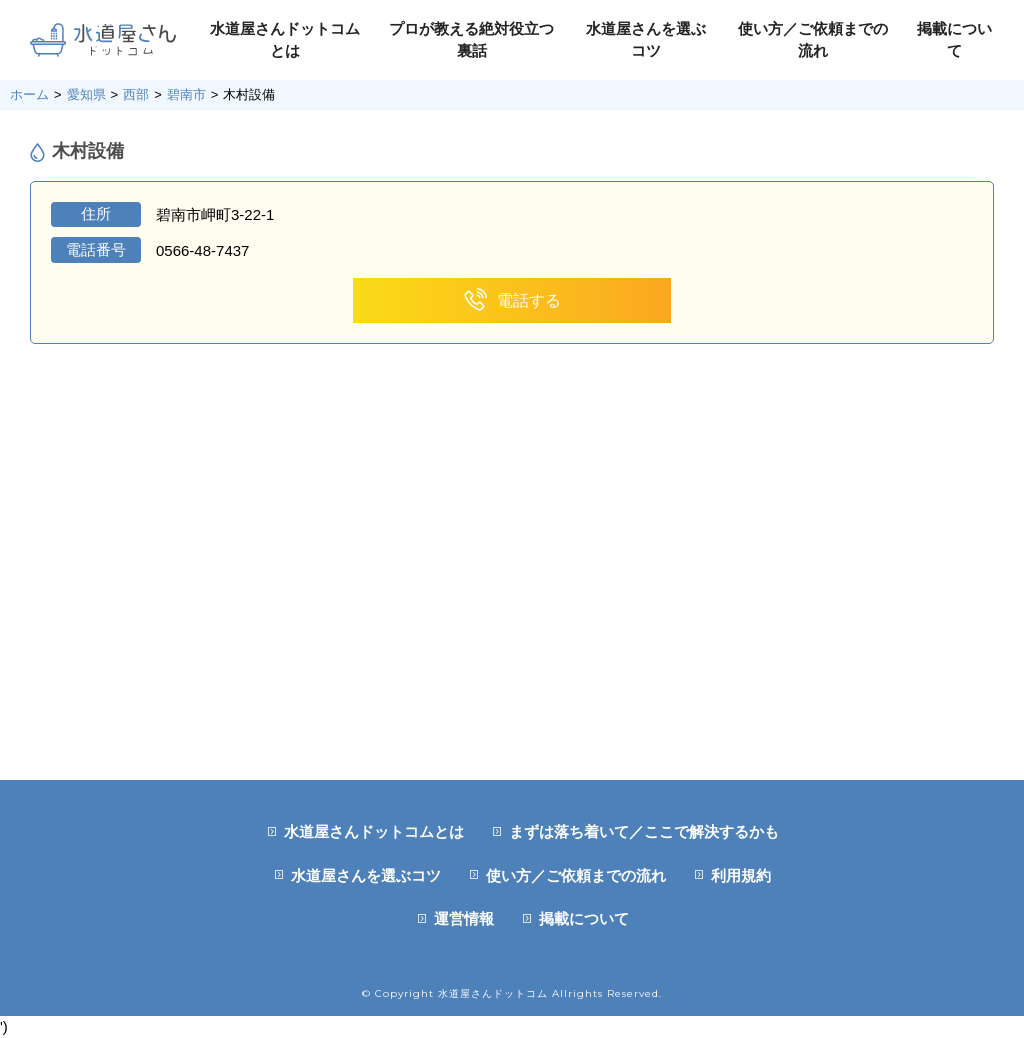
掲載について (584, 918)
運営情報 (464, 918)
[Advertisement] (512, 630)
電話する (512, 300)
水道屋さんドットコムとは (374, 831)
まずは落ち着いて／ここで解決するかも (644, 831)
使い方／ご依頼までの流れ (576, 875)
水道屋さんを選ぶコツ (366, 875)
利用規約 (741, 875)
